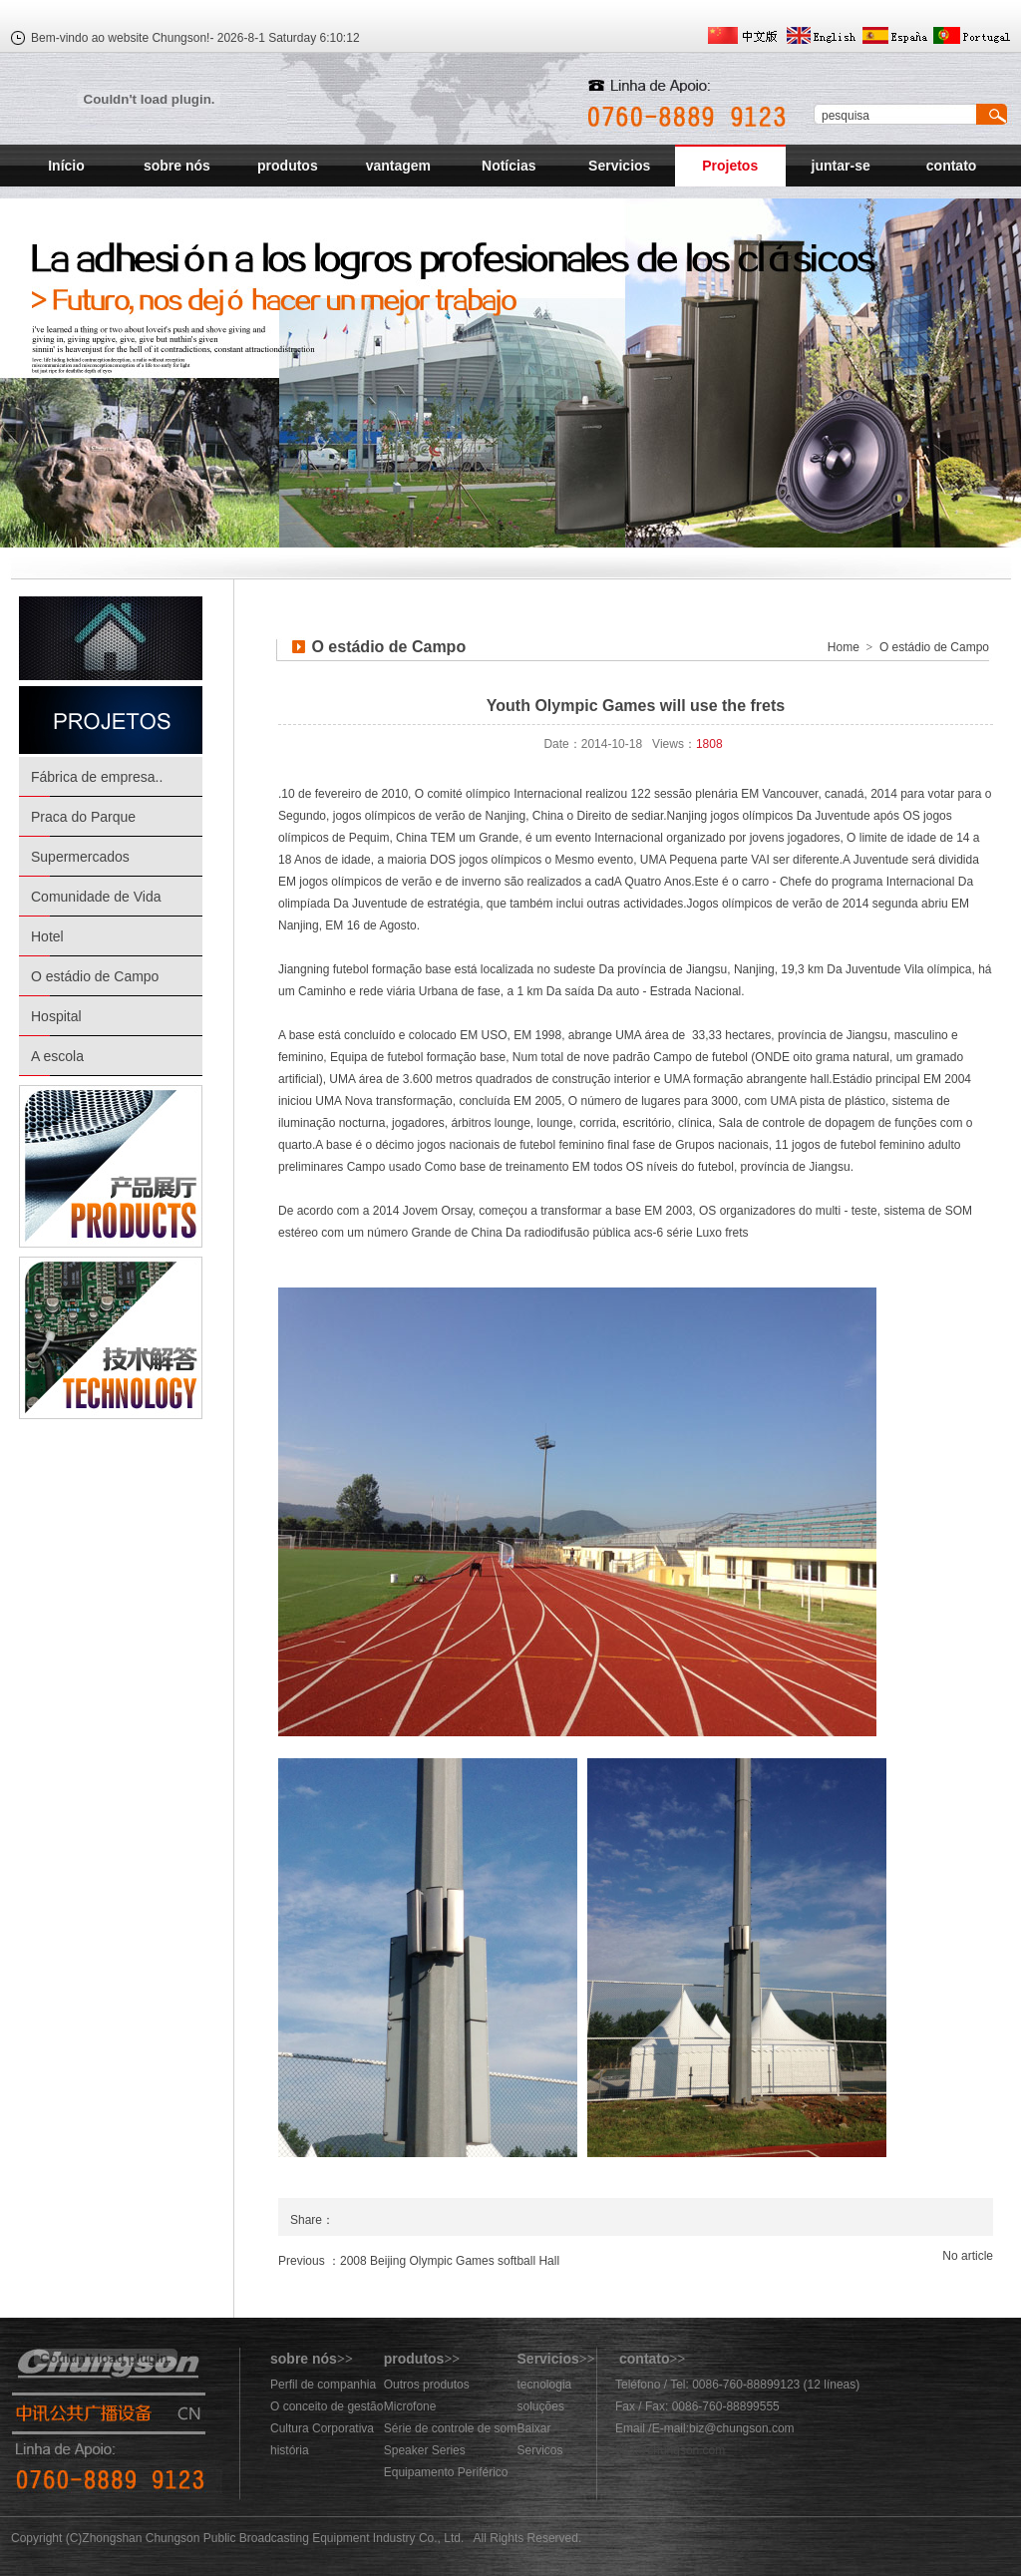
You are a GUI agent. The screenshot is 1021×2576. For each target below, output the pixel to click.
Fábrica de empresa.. (97, 777)
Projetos (730, 166)
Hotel (47, 936)
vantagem (398, 166)
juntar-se (841, 166)
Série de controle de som (450, 2428)
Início (66, 166)
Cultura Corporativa (322, 2428)
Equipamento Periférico (446, 2472)
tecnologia (544, 2385)
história (289, 2450)
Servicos (540, 2450)
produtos (287, 166)
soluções (540, 2406)
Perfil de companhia (323, 2385)
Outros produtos (427, 2385)
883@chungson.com (670, 2450)
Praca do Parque (83, 817)
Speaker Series (425, 2450)
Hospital (56, 1016)
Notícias (508, 166)
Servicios (619, 166)
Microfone (410, 2406)
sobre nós (177, 166)
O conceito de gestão (326, 2406)
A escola (57, 1056)
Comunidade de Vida (96, 897)
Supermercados (80, 857)
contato (951, 166)
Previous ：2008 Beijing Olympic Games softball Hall (418, 2261)
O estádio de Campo (95, 976)
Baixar (534, 2428)
